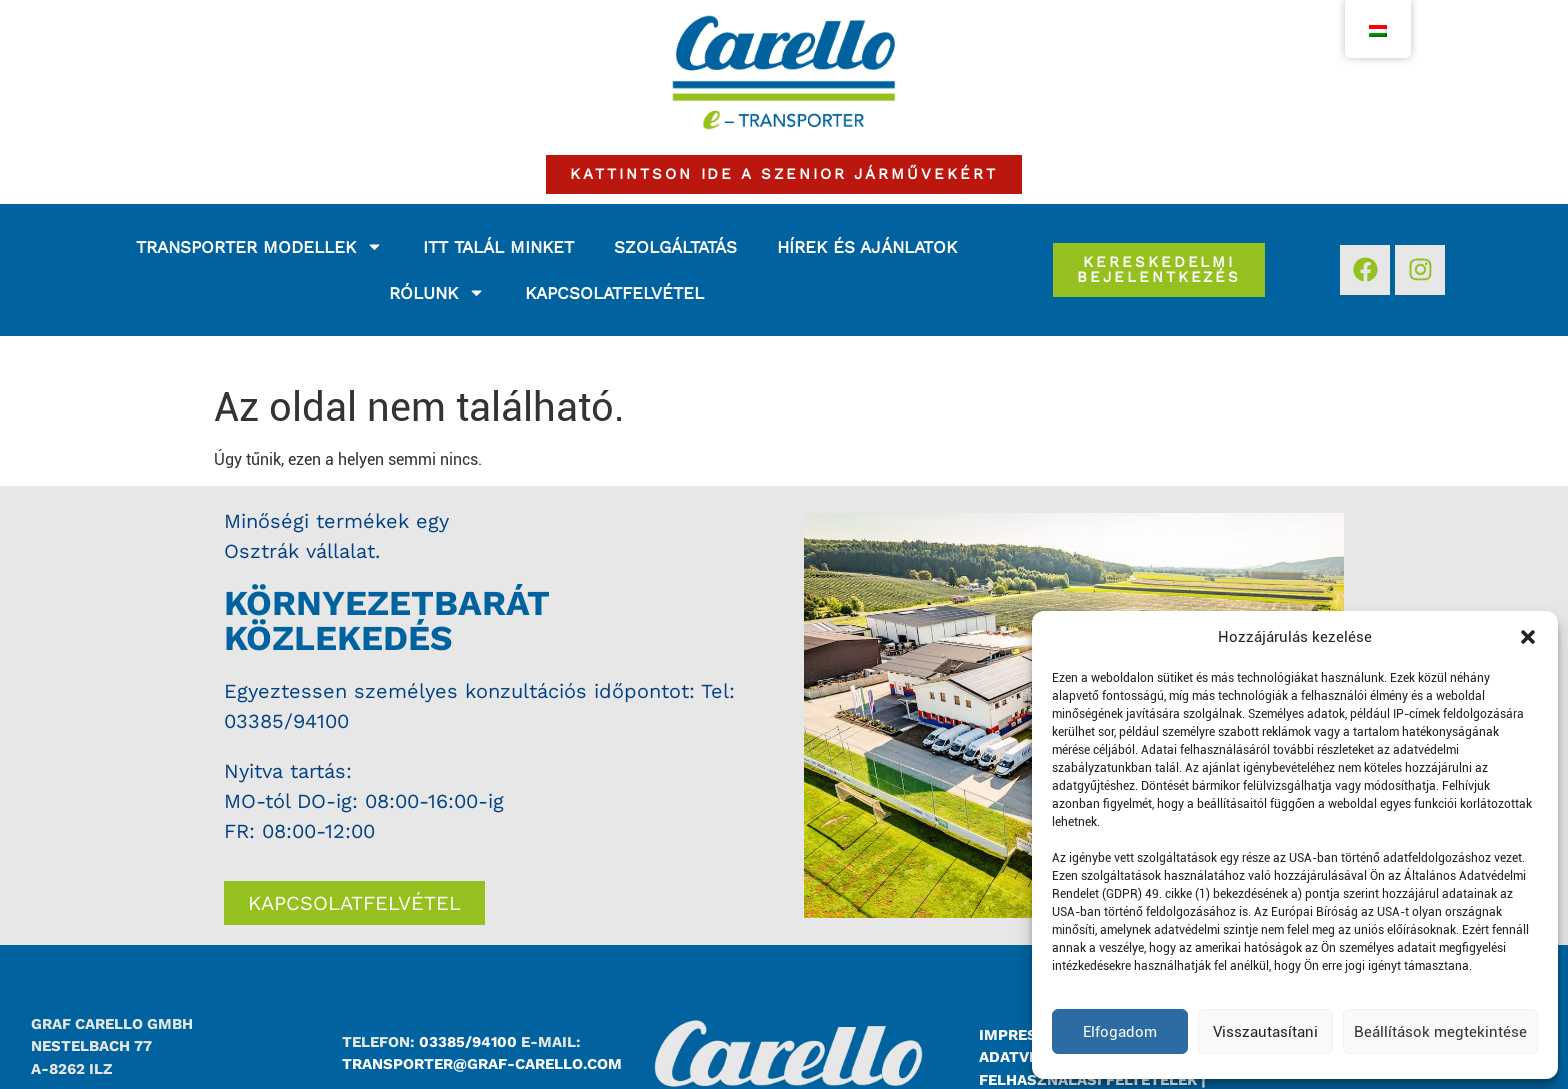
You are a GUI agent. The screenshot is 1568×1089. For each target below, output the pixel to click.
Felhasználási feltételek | (1092, 1080)
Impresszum (1030, 1035)
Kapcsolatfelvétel (614, 293)
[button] (1528, 637)
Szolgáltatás (675, 247)
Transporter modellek (259, 246)
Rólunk (437, 292)
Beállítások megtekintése (1440, 1032)
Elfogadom (1120, 1032)
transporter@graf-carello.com (482, 1064)
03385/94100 (286, 721)
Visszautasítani (1265, 1032)
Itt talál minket (498, 247)
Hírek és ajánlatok (867, 247)
